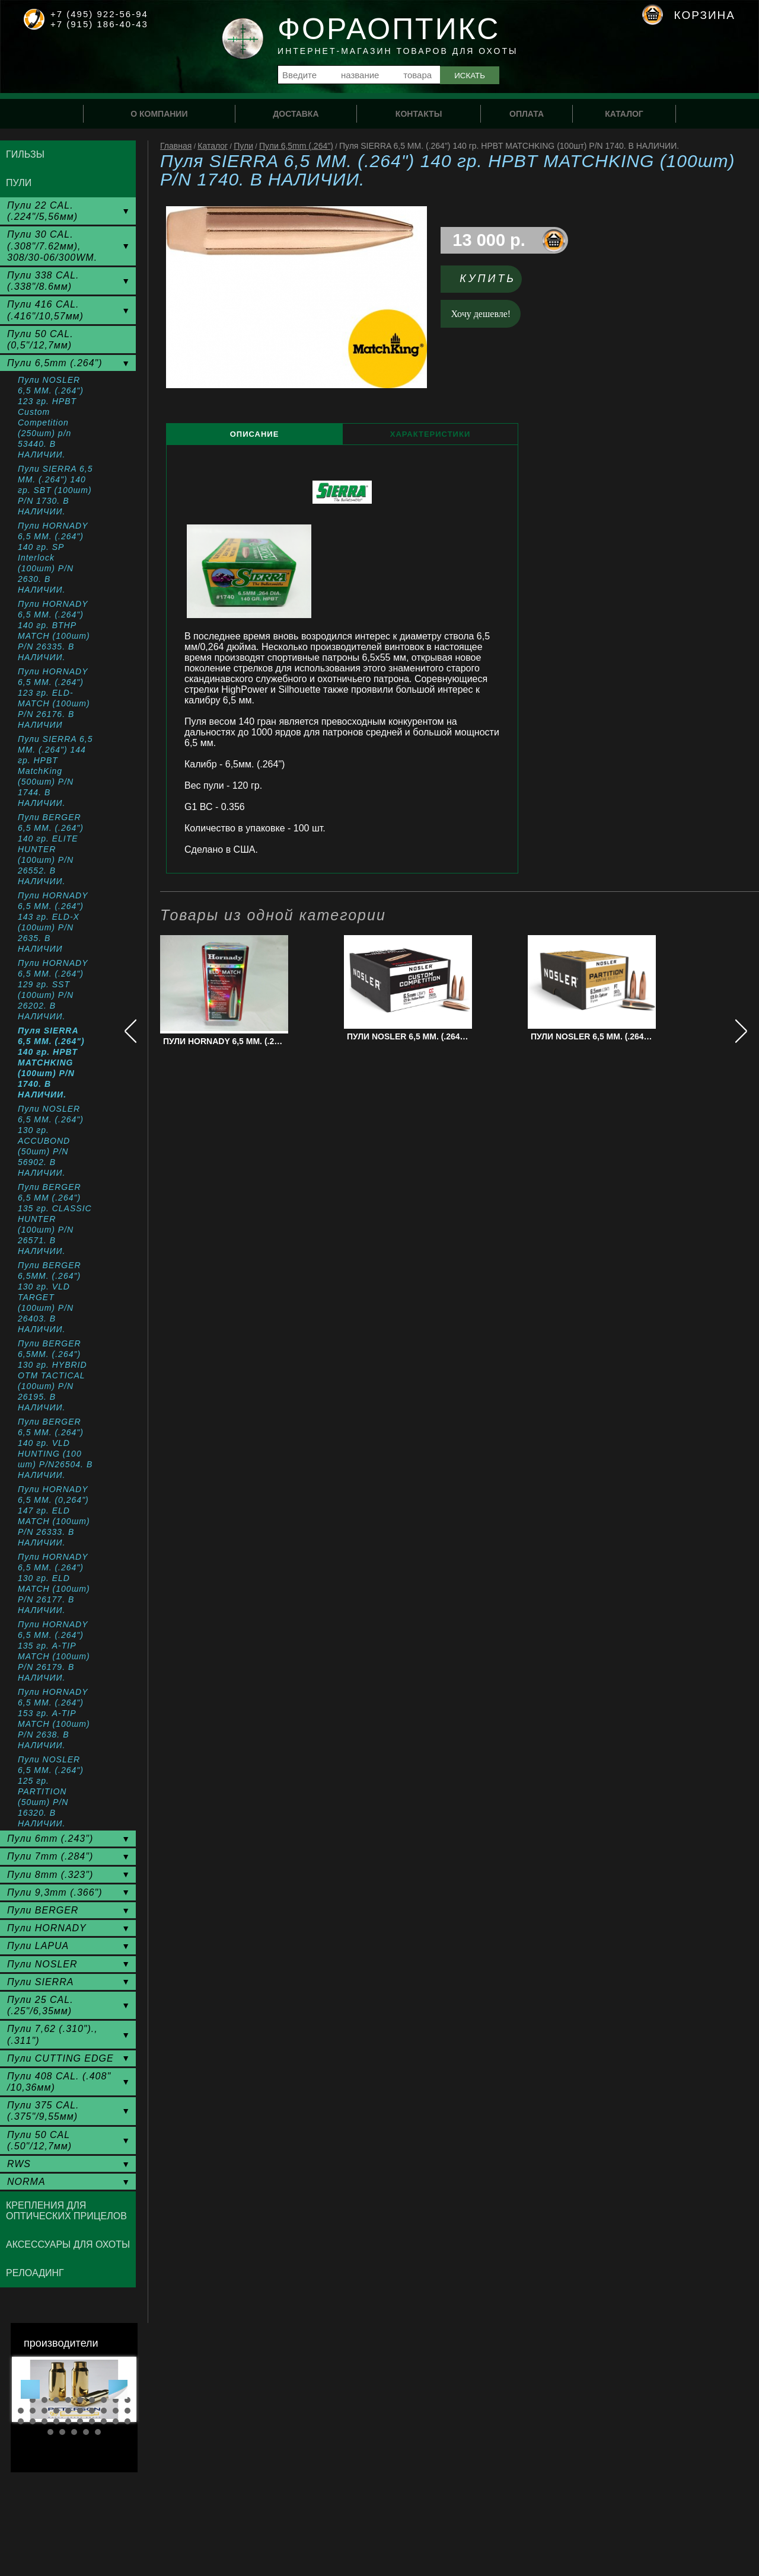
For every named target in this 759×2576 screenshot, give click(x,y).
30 (127, 2421)
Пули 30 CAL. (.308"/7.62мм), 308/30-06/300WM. (52, 245)
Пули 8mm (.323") (50, 1875)
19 (116, 2411)
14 (56, 2411)
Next (118, 2389)
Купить (488, 278)
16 (80, 2411)
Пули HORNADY (47, 1928)
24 (56, 2421)
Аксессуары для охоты (68, 2244)
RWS (19, 2164)
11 (21, 2411)
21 (21, 2421)
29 (116, 2421)
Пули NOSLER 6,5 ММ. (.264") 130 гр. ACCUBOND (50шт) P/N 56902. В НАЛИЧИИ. (51, 1140)
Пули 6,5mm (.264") (296, 146)
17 (92, 2411)
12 (33, 2411)
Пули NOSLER (42, 1964)
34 (86, 2432)
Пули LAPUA (38, 1946)
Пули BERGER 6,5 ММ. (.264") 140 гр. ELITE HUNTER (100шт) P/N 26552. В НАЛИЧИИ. (51, 849)
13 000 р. (488, 240)
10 (127, 2400)
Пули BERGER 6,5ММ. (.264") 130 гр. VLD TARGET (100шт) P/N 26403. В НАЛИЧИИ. (49, 1297)
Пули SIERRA (40, 1982)
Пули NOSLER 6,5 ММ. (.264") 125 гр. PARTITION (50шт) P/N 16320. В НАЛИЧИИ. (51, 1791)
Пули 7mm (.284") (50, 1856)
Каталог (212, 146)
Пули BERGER (42, 1910)
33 (74, 2432)
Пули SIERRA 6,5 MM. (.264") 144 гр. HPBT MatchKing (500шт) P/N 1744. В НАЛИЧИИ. (55, 771)
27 (92, 2421)
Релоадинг (35, 2273)
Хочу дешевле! (481, 314)
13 (44, 2411)
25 (68, 2421)
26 (80, 2421)
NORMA (26, 2182)
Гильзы (25, 154)
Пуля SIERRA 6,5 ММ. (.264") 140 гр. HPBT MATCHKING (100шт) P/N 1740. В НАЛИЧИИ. (51, 1062)
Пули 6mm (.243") (50, 1838)
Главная (176, 146)
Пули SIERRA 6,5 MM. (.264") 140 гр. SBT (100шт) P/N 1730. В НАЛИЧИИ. (55, 490)
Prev (30, 2389)
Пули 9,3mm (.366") (55, 1892)
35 (98, 2432)
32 (62, 2432)
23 (44, 2421)
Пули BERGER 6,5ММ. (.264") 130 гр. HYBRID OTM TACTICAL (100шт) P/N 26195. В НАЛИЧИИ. (52, 1375)
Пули (243, 146)
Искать (469, 75)
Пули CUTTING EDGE (60, 2058)
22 (33, 2421)
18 (104, 2411)
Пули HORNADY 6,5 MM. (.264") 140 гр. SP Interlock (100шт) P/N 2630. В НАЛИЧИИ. (53, 557)
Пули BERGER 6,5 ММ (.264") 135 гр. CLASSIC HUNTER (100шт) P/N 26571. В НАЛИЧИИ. (55, 1219)
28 (104, 2421)
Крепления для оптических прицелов (66, 2210)
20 (127, 2411)
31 (50, 2432)
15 (68, 2411)
